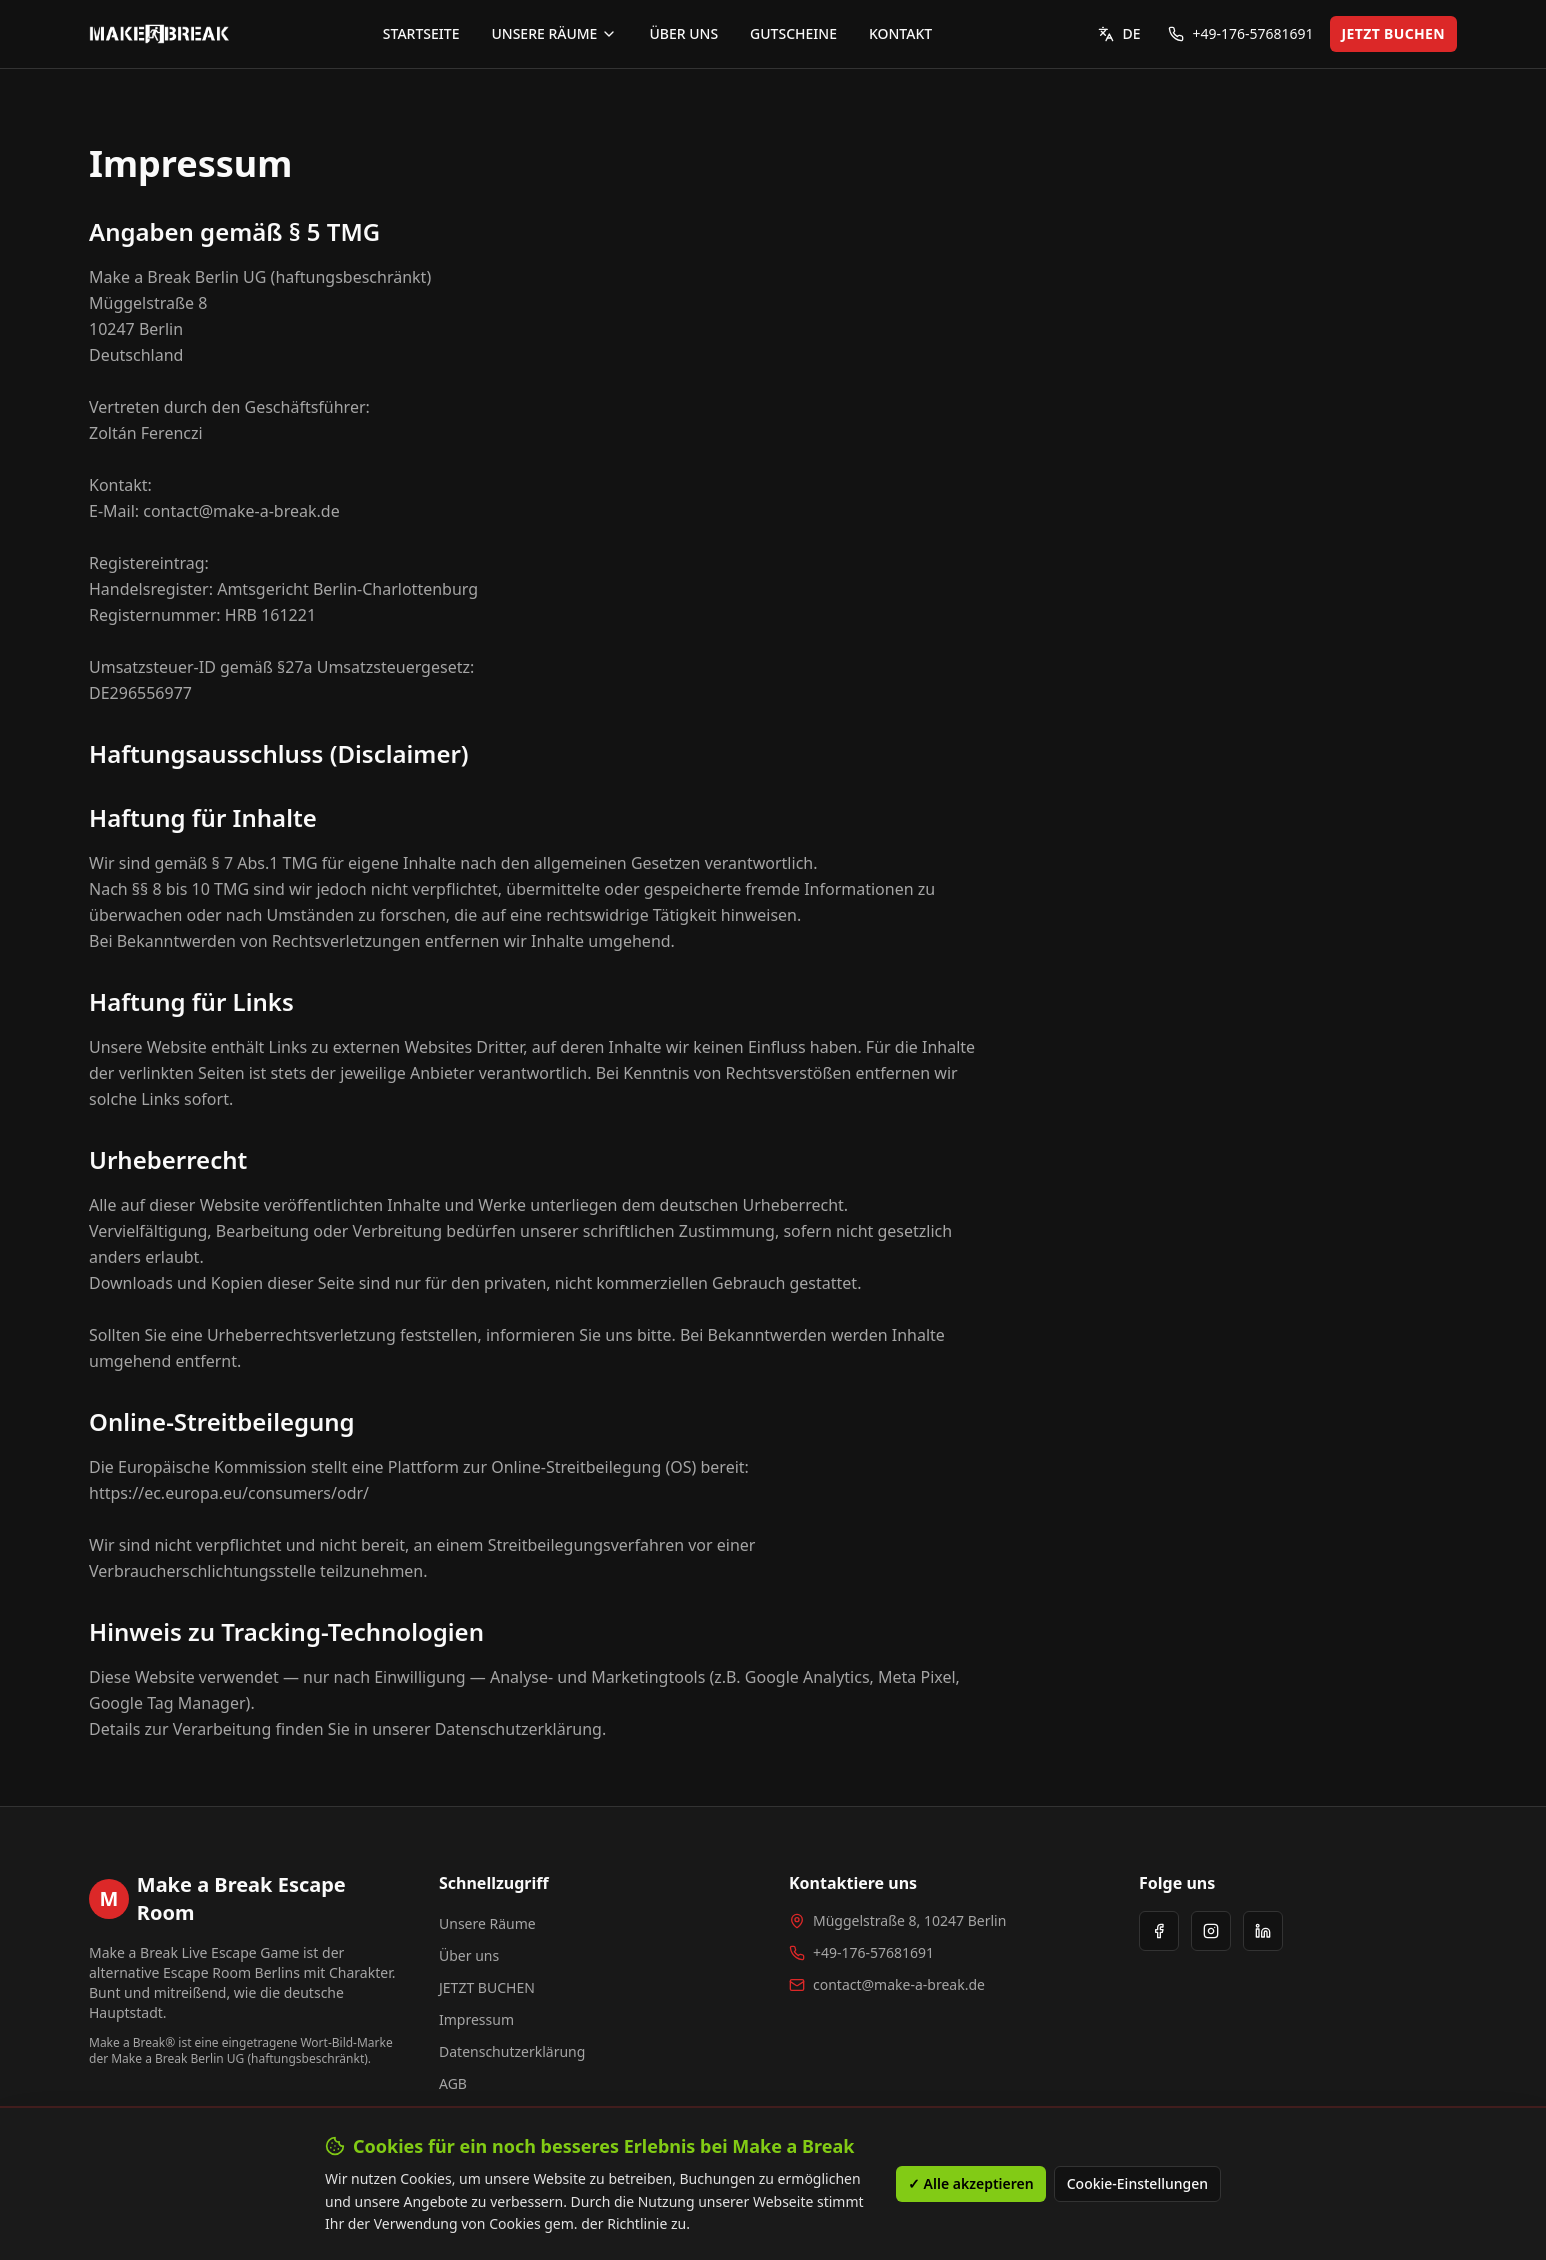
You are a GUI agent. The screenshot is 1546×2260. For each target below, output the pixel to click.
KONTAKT (900, 33)
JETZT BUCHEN (1393, 33)
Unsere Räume (487, 1923)
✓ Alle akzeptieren (971, 2183)
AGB (453, 2083)
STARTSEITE (421, 33)
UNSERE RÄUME (554, 33)
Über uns (469, 1955)
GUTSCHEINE (793, 33)
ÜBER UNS (683, 33)
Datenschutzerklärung (512, 2051)
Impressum (476, 2019)
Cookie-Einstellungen (1137, 2183)
